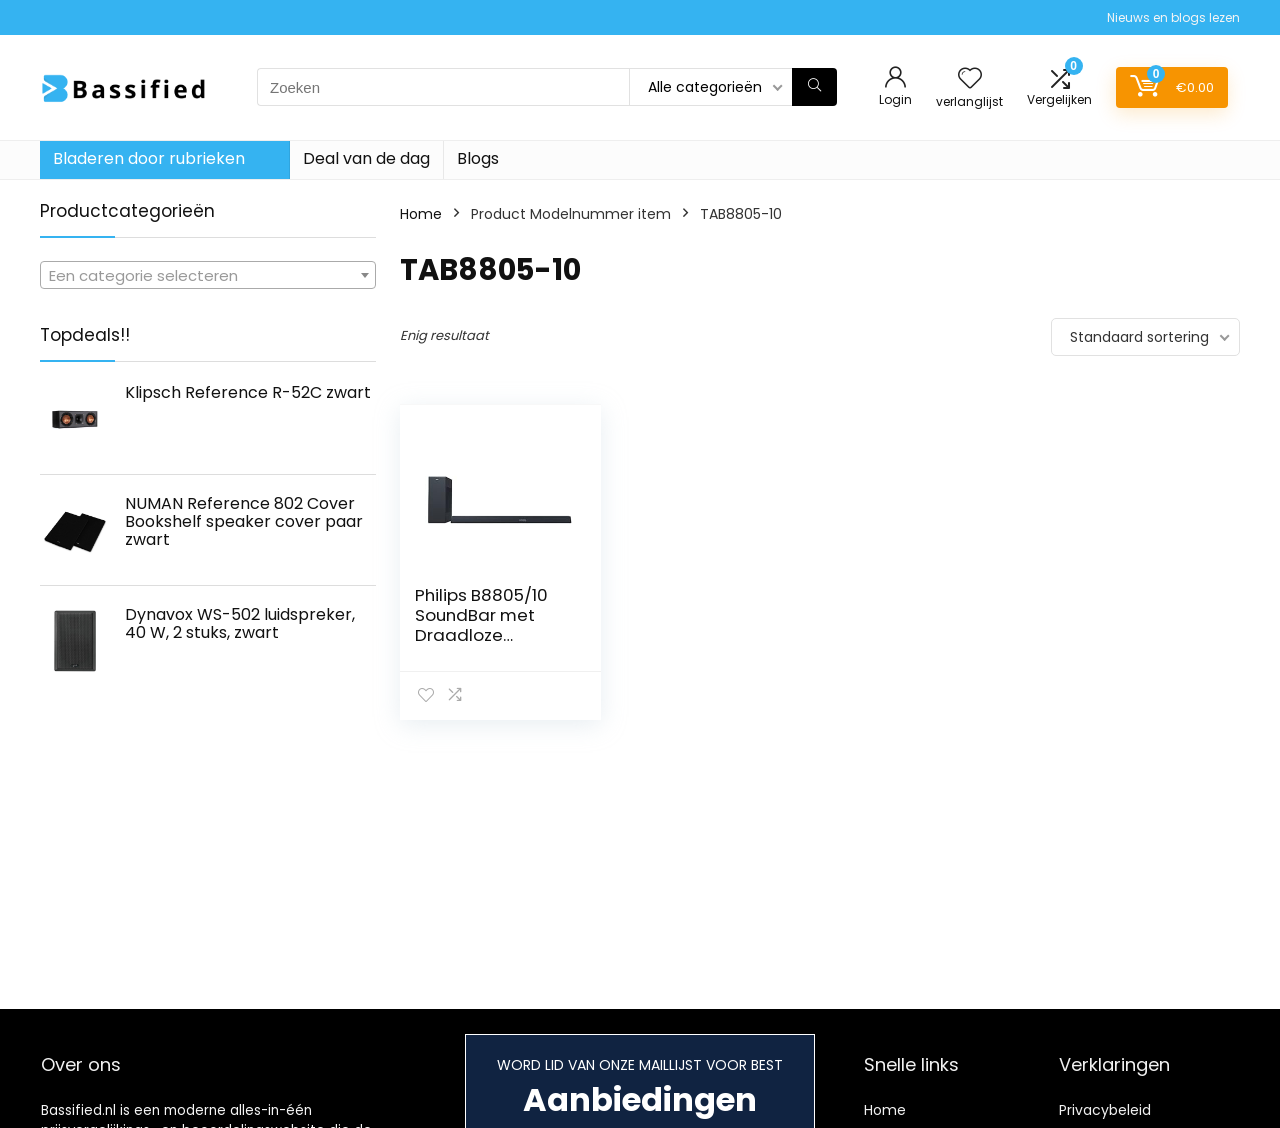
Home (421, 214)
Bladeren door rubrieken (149, 158)
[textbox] (208, 276)
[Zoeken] (814, 87)
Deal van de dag (366, 158)
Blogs (478, 158)
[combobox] (208, 275)
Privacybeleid (1105, 1110)
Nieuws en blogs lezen (1173, 17)
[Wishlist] (970, 79)
